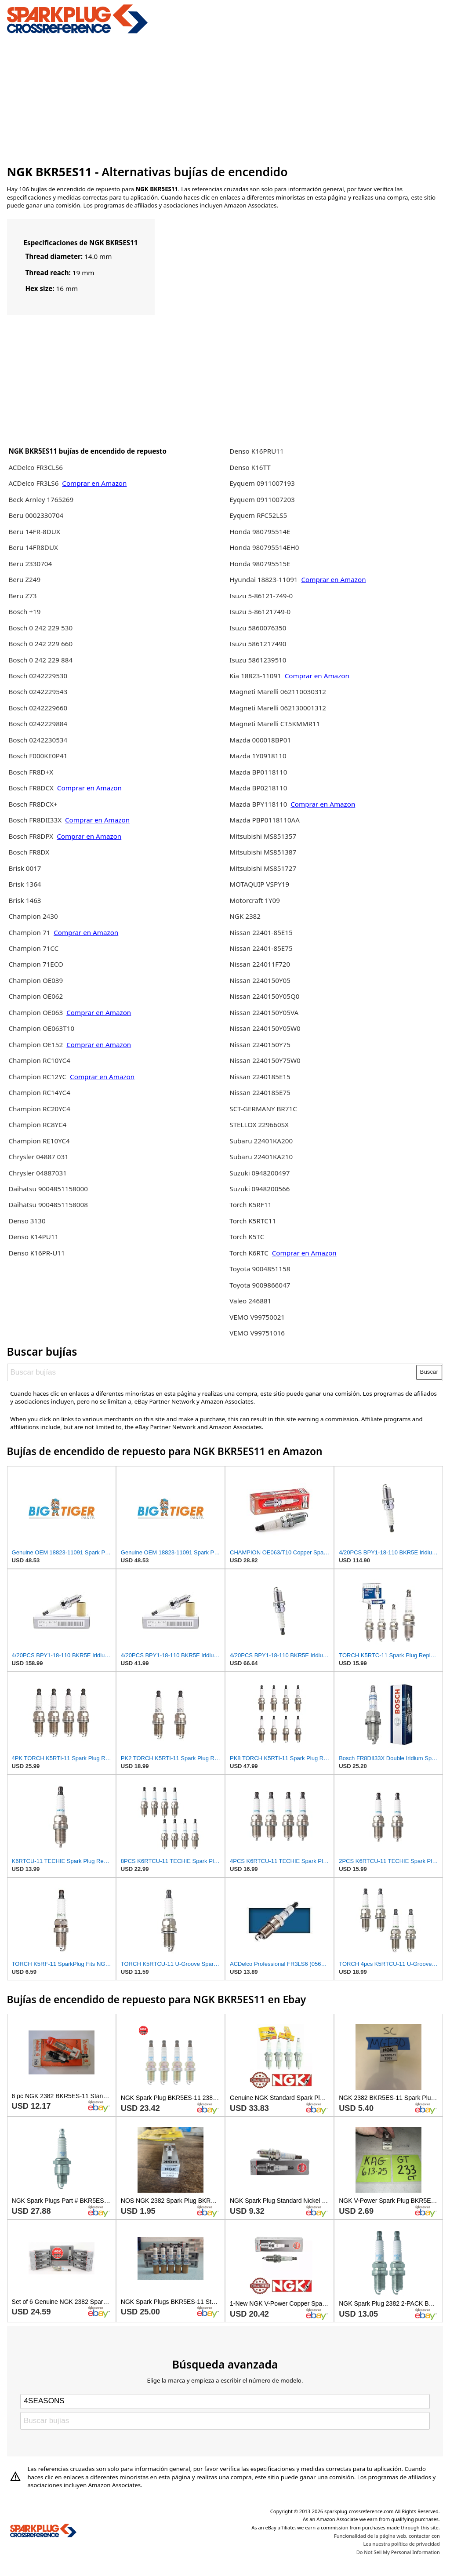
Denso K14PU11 (33, 1236)
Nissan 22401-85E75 (260, 948)
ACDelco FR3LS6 (34, 483)
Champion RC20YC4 (39, 1108)
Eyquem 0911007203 (262, 499)
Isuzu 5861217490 (257, 643)
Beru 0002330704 (35, 515)
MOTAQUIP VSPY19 (259, 884)
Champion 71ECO (35, 964)
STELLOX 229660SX (259, 1124)
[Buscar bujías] (212, 1372)
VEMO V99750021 (257, 1317)
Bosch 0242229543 (37, 691)
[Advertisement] (225, 98)
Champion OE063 (36, 1012)
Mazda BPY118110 (258, 804)
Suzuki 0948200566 (259, 1188)
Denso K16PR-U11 (36, 1252)
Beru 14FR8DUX (33, 547)
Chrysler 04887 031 (38, 1156)
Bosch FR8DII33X (35, 819)
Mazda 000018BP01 (260, 739)
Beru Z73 (22, 595)
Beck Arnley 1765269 (40, 499)
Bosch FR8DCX (31, 787)
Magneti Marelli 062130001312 (277, 707)
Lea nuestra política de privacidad (401, 2543)
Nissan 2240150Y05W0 (264, 1028)
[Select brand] (225, 2401)
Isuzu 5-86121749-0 (259, 611)
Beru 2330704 (30, 563)
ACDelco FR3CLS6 (35, 467)
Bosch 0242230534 (37, 739)
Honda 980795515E (259, 563)
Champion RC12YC (37, 1076)
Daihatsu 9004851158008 (47, 1204)
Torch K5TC (246, 1236)
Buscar (429, 1371)
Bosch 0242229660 (37, 707)
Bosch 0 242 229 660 (40, 643)
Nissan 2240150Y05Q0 (264, 996)
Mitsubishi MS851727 (262, 868)
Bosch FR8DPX (31, 836)
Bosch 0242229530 (37, 675)
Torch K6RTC (248, 1252)
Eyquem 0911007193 (262, 483)
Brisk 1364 (24, 884)
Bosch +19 (24, 611)
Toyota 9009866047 (259, 1285)
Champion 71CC (33, 948)
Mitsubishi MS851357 (262, 836)
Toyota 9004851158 (259, 1268)
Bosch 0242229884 (37, 723)
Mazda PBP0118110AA (264, 819)
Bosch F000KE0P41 (37, 755)
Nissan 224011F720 (259, 964)
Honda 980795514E (259, 531)
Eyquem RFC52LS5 (258, 515)
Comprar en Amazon (94, 483)
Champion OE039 (35, 980)
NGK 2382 (245, 916)
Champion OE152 (36, 1044)
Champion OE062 (35, 996)
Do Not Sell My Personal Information (398, 2552)
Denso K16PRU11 (256, 451)
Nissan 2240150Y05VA (263, 1012)
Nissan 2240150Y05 (259, 980)
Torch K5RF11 (250, 1204)
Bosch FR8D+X (30, 772)
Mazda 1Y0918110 (257, 755)
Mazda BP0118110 (258, 772)
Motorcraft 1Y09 (254, 900)
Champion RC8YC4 (37, 1124)
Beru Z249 (24, 579)
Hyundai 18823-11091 (263, 579)
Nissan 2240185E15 (259, 1076)
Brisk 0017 (24, 868)
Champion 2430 (33, 916)
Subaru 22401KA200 (261, 1140)
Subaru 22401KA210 (261, 1156)
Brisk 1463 (24, 900)
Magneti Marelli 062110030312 (277, 691)
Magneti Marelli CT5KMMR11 (274, 723)
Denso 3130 (26, 1220)
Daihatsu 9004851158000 (47, 1188)
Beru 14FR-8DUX (34, 531)
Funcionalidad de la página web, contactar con (387, 2535)
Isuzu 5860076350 (257, 627)
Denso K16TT (249, 467)
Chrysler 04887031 (37, 1172)
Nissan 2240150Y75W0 (264, 1060)
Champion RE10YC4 (38, 1140)
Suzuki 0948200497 (259, 1172)
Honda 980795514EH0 (264, 547)
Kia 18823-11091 (255, 675)
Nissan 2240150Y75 (259, 1044)
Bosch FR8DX (28, 852)
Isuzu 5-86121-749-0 (261, 595)
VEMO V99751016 (257, 1332)
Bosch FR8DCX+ (32, 804)
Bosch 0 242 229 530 (40, 627)
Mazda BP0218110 (258, 787)
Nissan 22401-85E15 (260, 932)
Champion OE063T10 (41, 1028)
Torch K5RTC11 (252, 1220)
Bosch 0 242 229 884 (40, 659)
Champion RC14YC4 (39, 1092)
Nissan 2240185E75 (259, 1092)
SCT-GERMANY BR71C (263, 1108)
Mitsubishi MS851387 (262, 852)
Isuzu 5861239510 (257, 659)
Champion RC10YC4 (39, 1060)
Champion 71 (29, 932)
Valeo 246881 (250, 1300)
